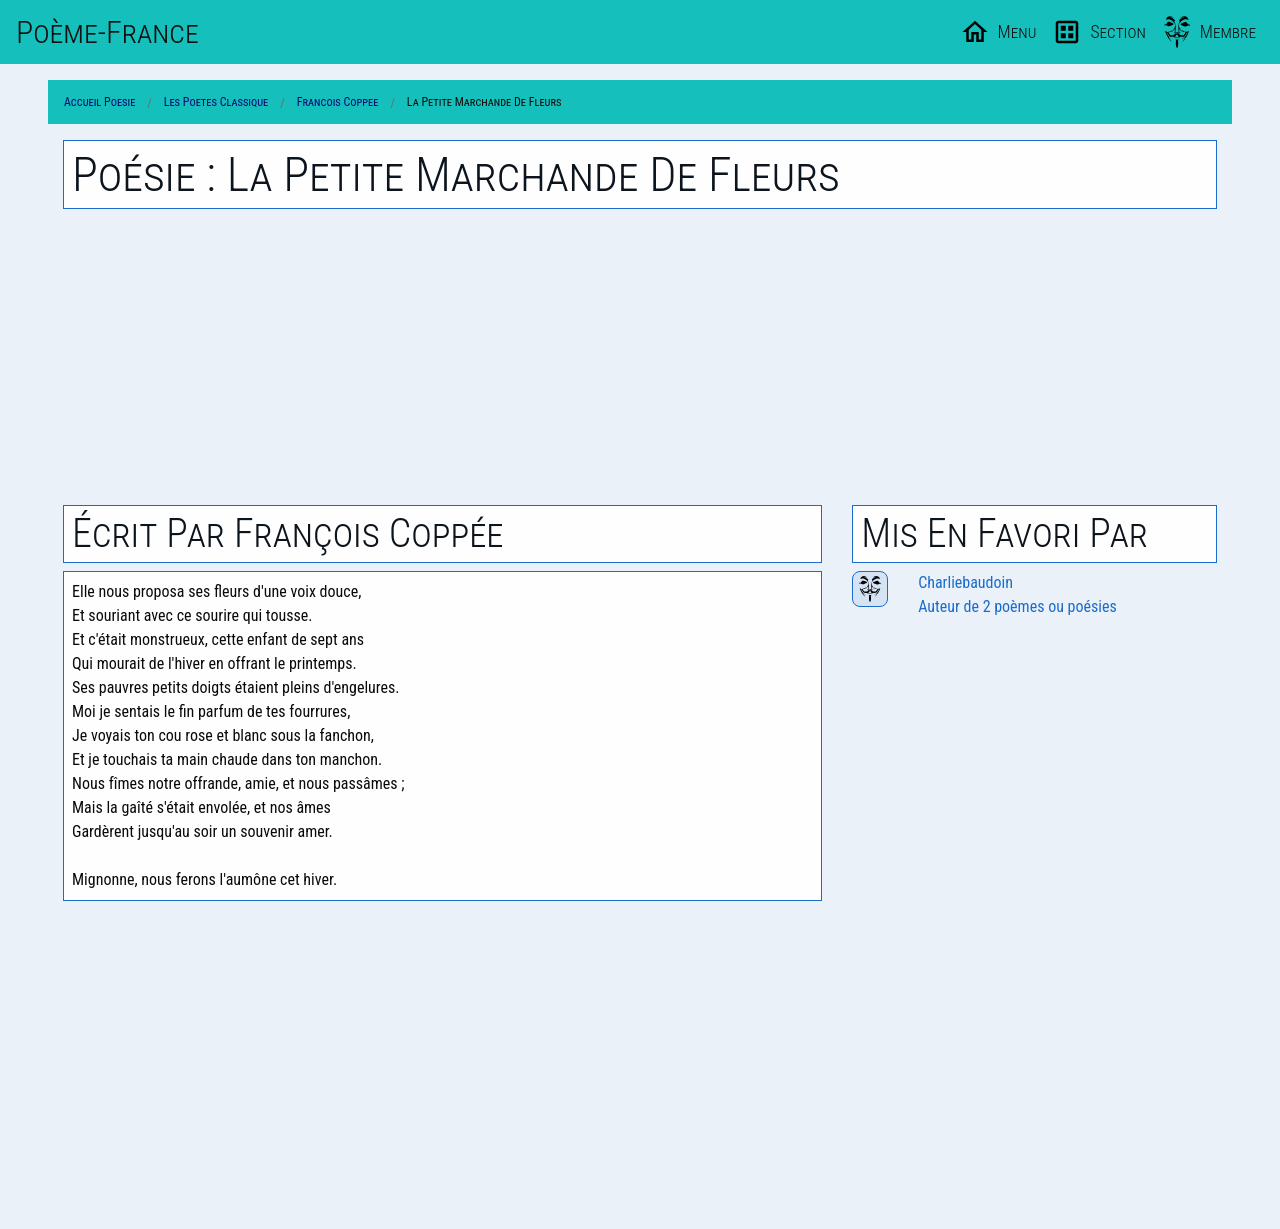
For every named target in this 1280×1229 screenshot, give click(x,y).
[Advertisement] (640, 357)
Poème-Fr (107, 32)
